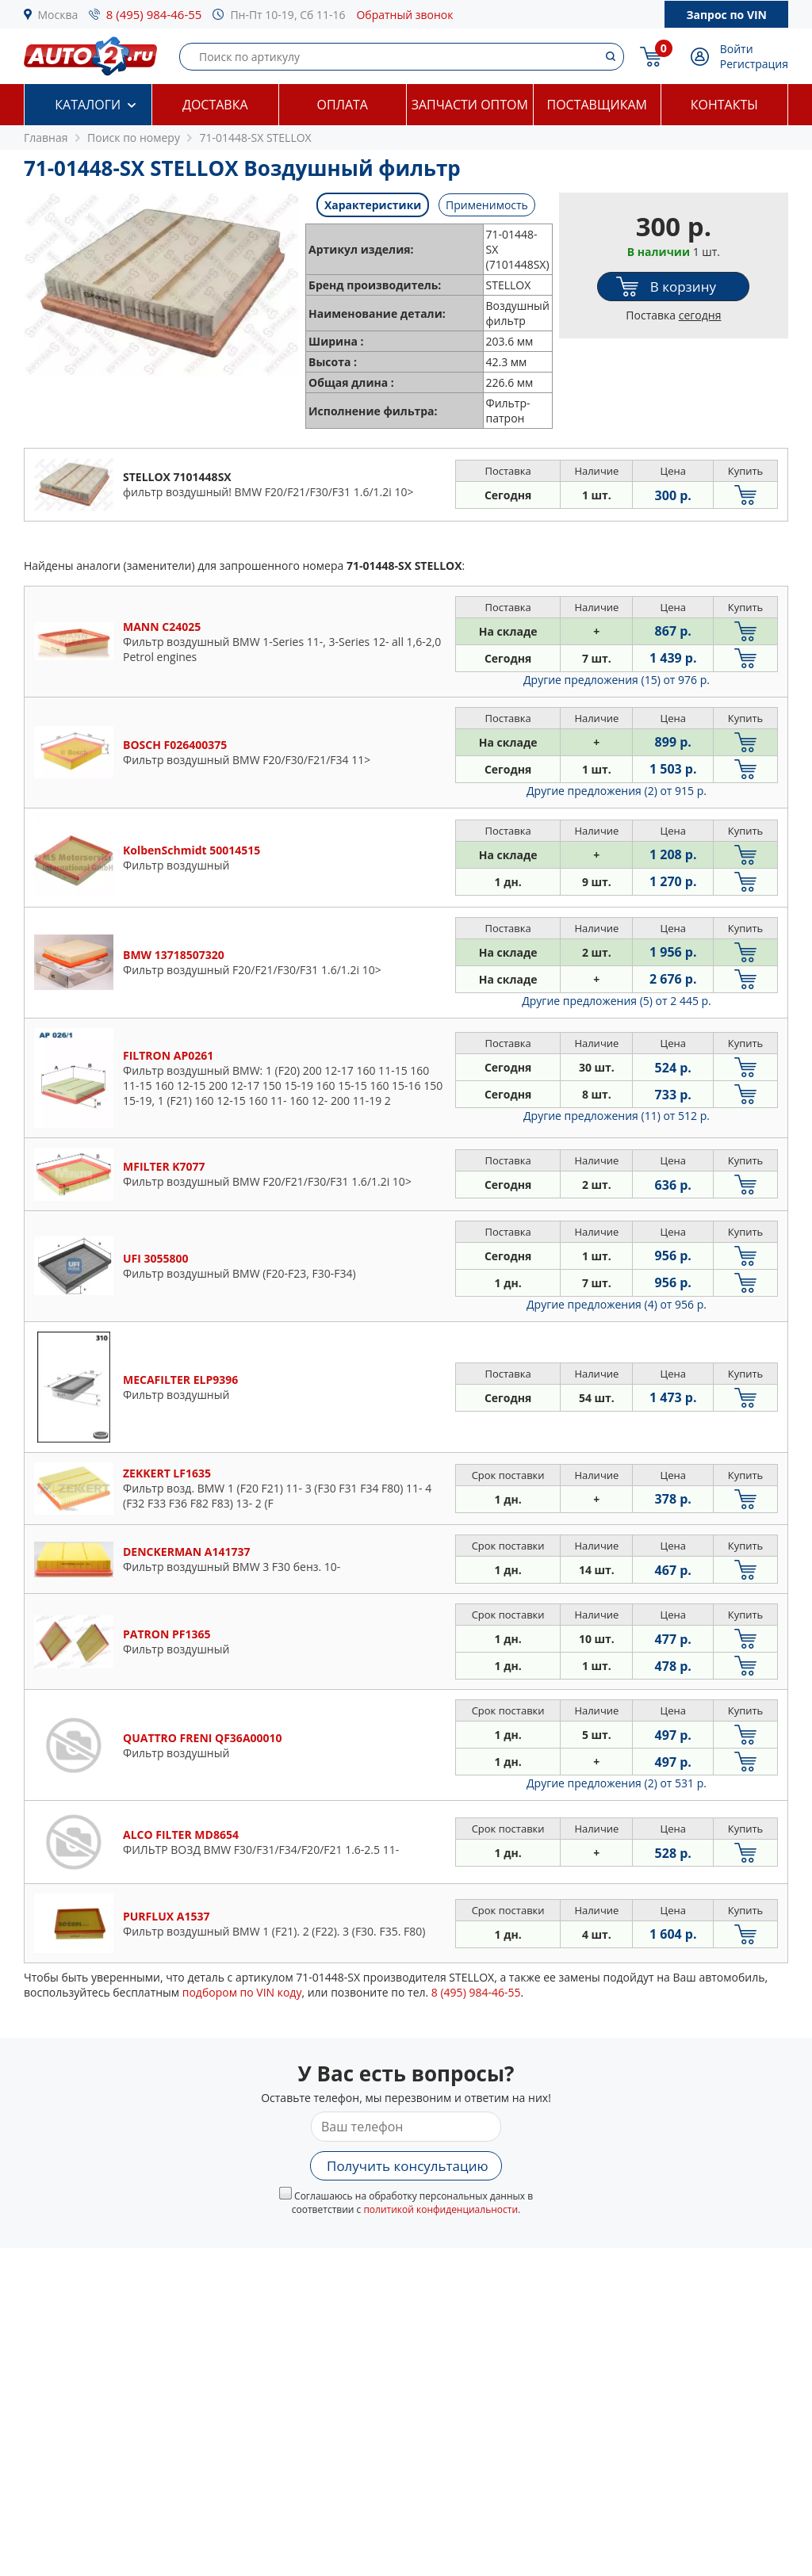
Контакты (724, 104)
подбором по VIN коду (242, 1992)
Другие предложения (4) (617, 1304)
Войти (736, 48)
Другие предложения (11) (616, 1115)
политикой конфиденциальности (440, 2209)
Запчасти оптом (470, 104)
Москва (58, 14)
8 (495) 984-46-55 (154, 14)
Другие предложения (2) (617, 790)
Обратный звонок (404, 14)
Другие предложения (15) (616, 679)
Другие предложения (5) (616, 1000)
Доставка (215, 104)
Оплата (342, 104)
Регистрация (754, 63)
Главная (46, 137)
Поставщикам (597, 104)
